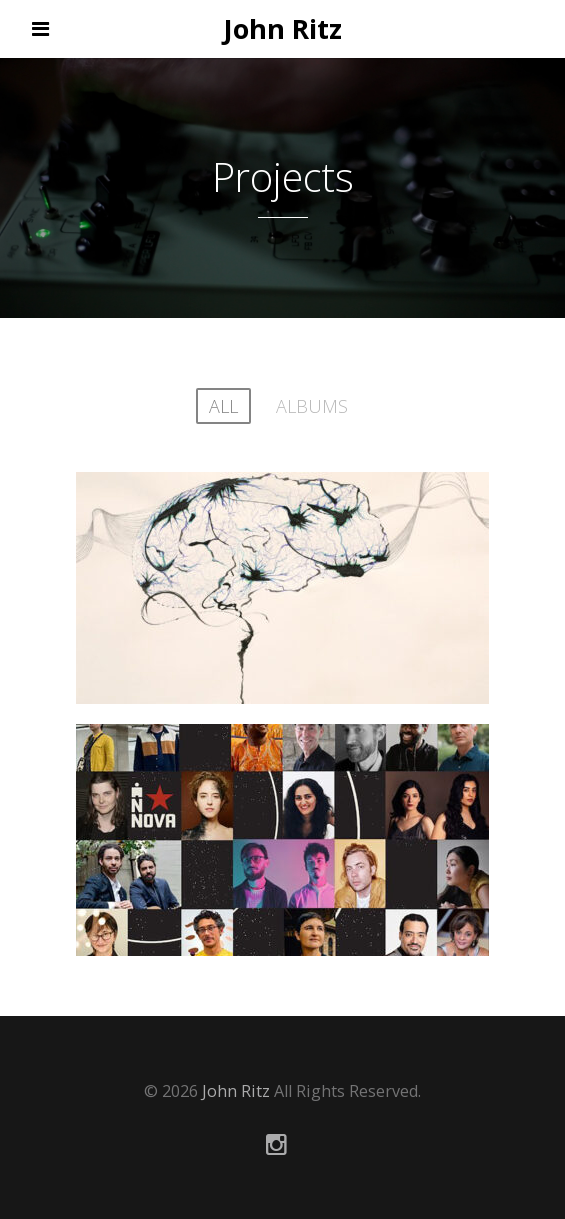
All (223, 406)
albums (312, 406)
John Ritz (282, 28)
